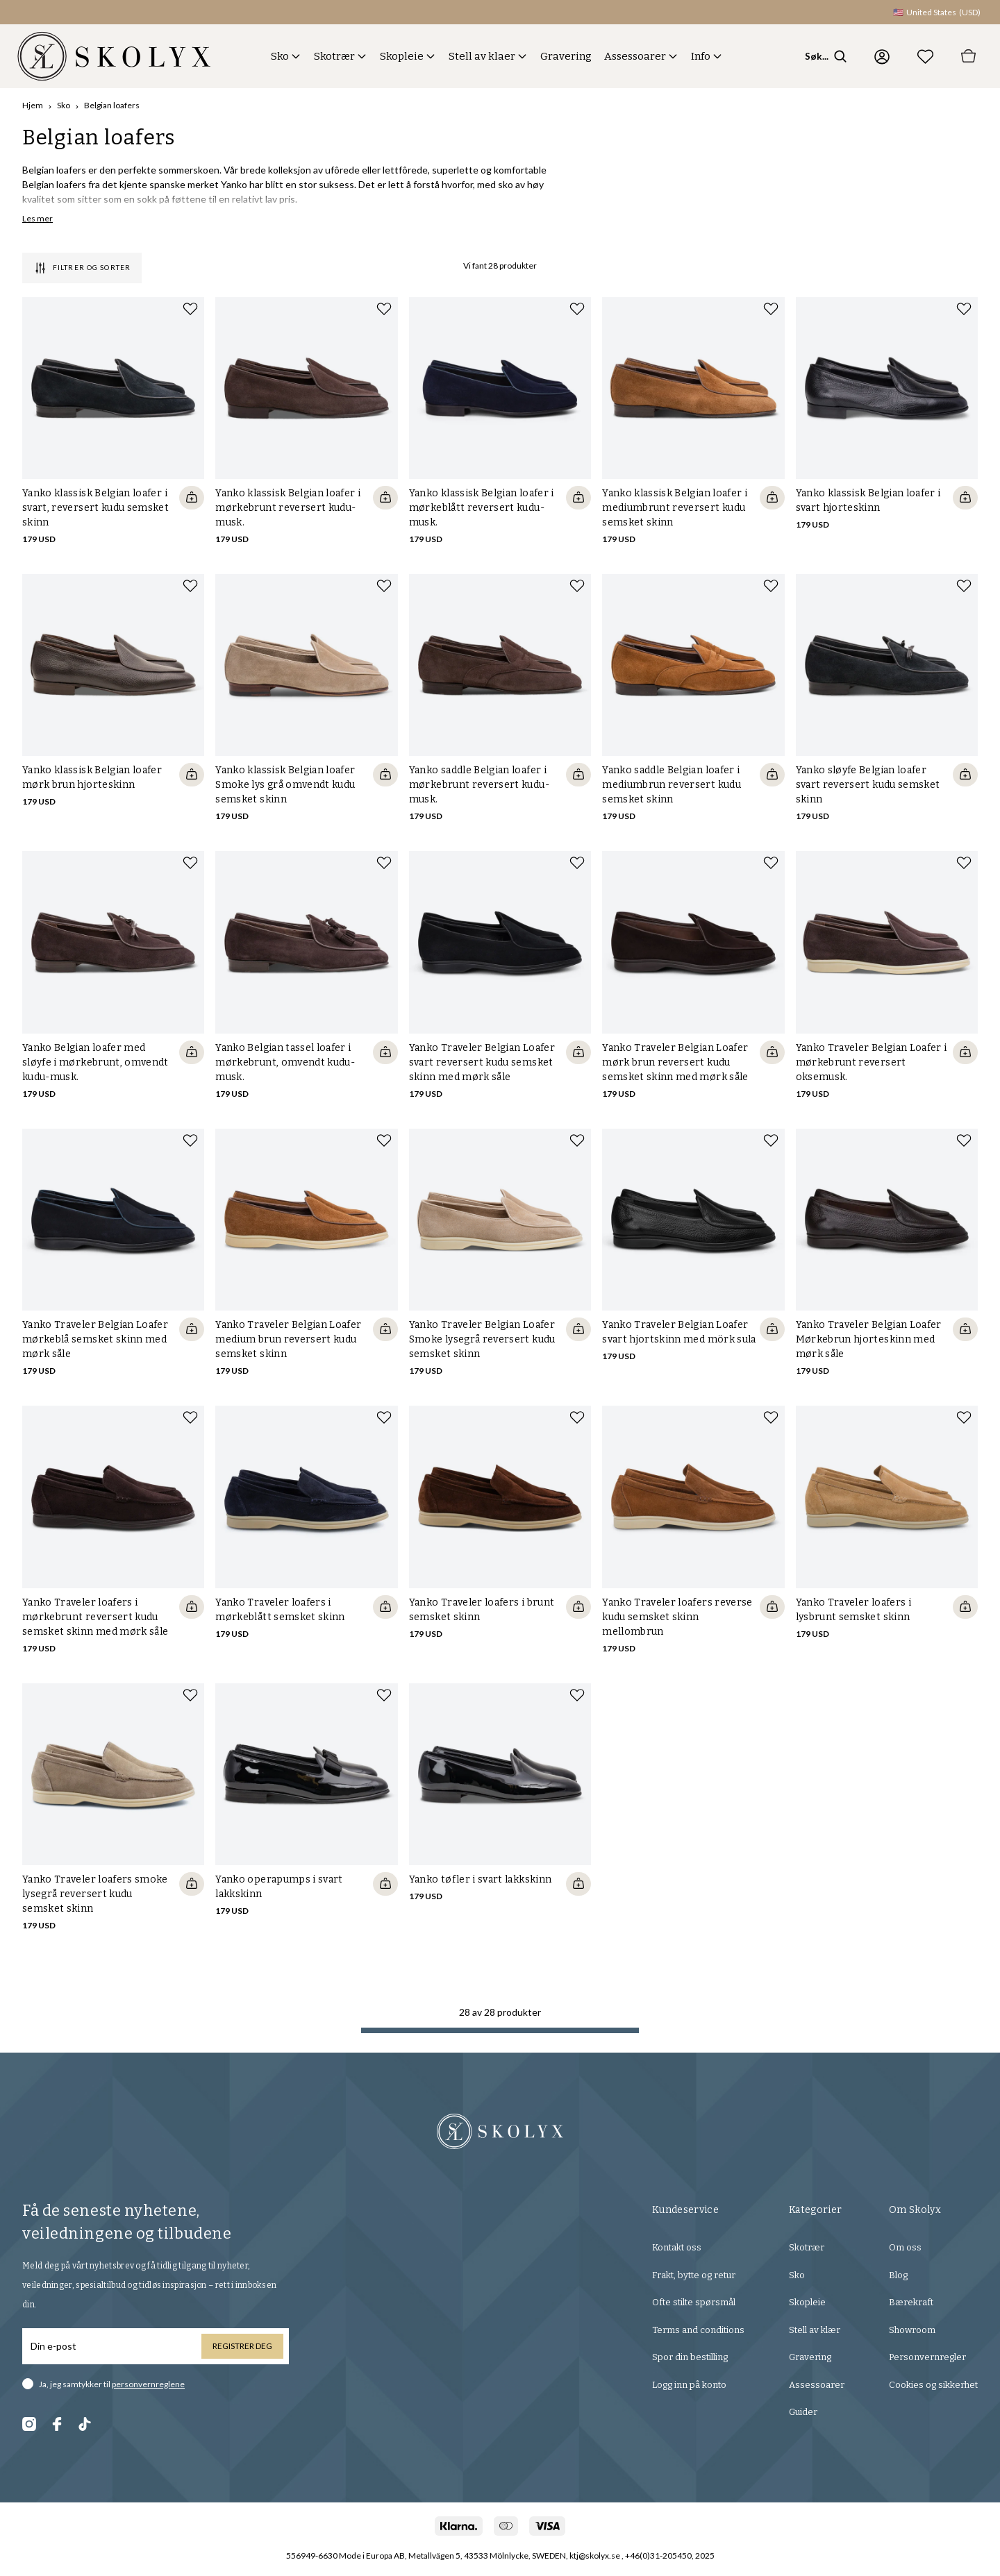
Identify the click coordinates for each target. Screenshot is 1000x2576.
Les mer (37, 218)
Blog (898, 2275)
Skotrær (334, 56)
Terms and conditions (698, 2330)
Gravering (566, 56)
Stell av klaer (482, 56)
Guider (803, 2412)
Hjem (32, 105)
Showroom (912, 2330)
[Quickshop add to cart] (191, 498)
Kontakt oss (676, 2247)
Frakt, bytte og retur (693, 2275)
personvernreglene (148, 2384)
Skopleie (402, 56)
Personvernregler (927, 2357)
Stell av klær (814, 2330)
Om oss (905, 2247)
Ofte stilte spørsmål (693, 2302)
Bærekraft (911, 2302)
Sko (280, 56)
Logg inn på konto (689, 2385)
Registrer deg (242, 2346)
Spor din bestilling (690, 2357)
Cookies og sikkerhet (933, 2385)
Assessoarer (635, 56)
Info (700, 56)
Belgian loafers (112, 105)
